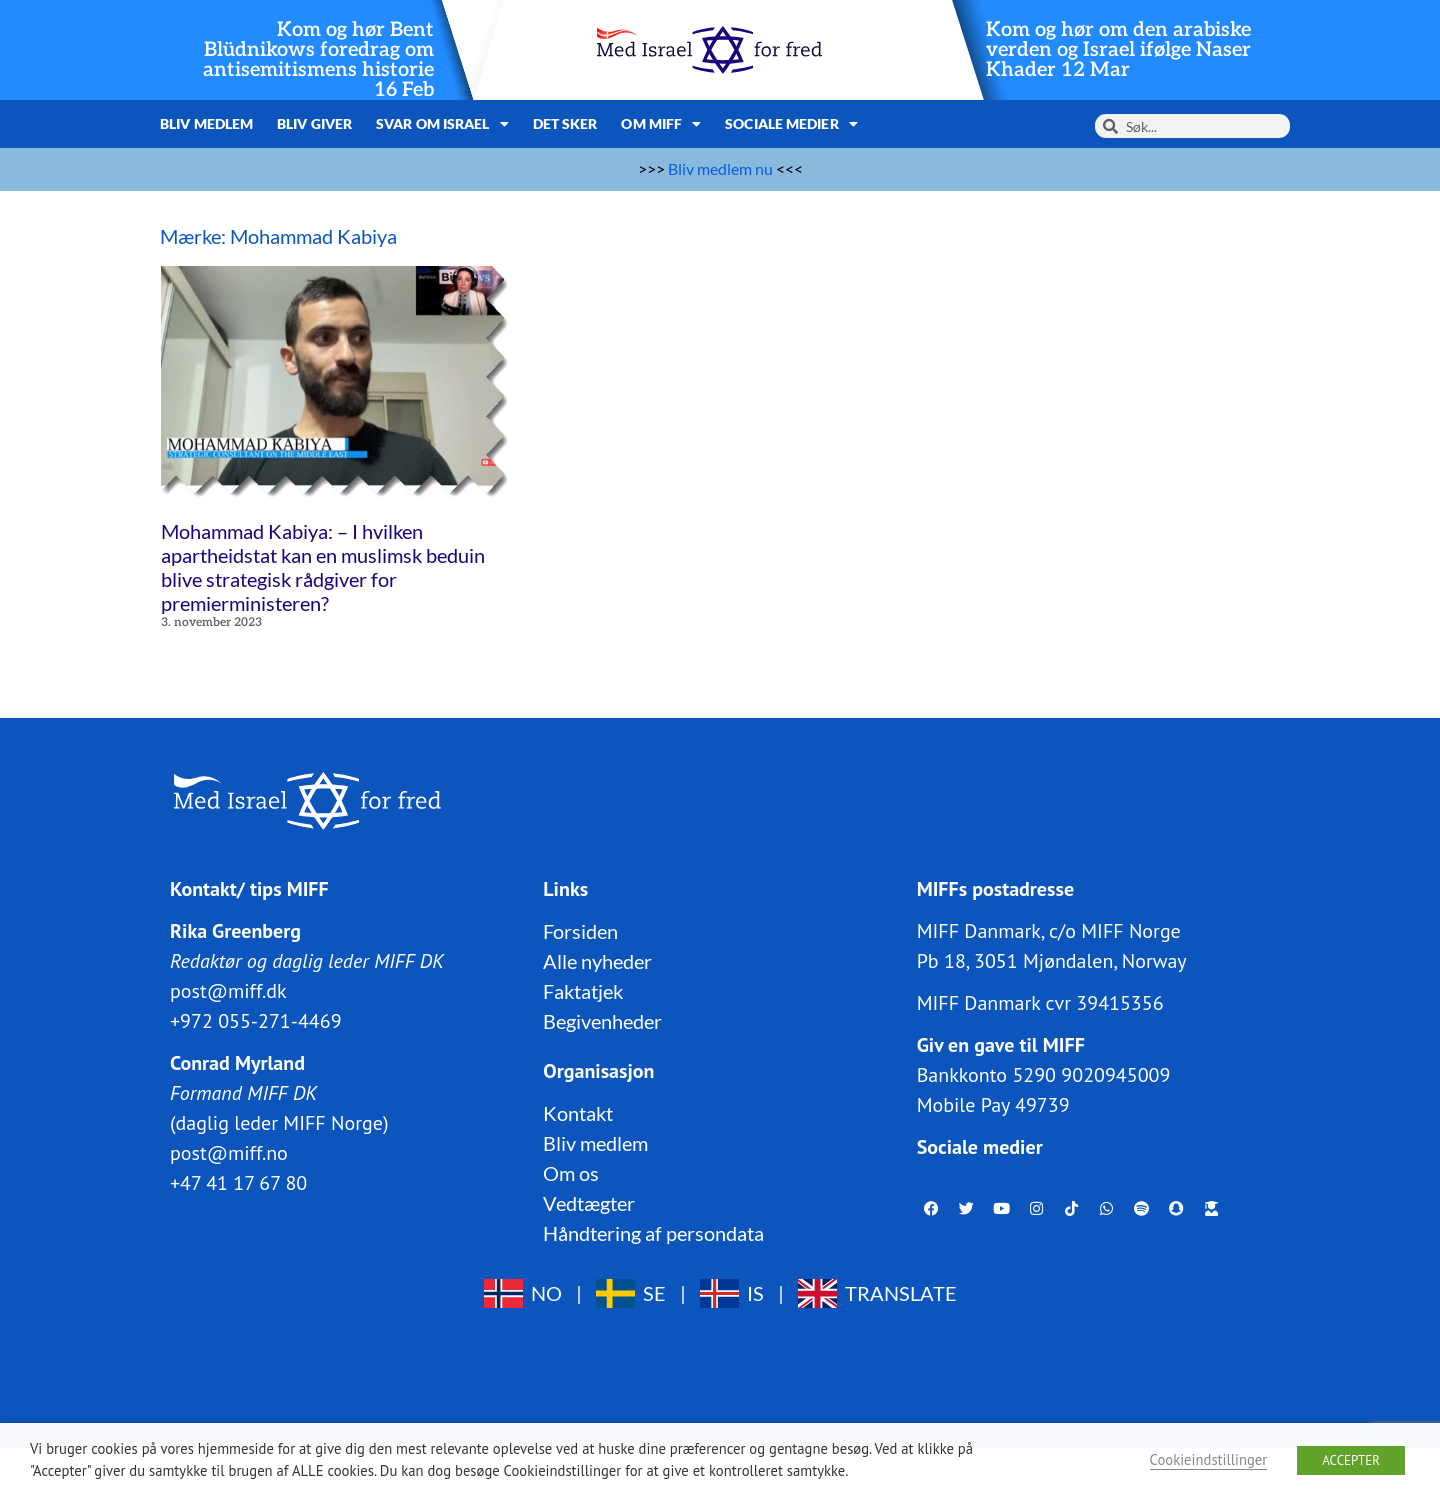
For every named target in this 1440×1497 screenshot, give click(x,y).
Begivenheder (602, 1020)
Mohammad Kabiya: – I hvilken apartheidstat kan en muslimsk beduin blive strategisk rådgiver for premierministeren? (323, 567)
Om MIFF (661, 124)
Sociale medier (791, 124)
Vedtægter (589, 1202)
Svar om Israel (442, 124)
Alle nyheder (597, 960)
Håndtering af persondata (653, 1232)
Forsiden (580, 930)
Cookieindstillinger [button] (1209, 1459)
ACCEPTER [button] (1351, 1460)
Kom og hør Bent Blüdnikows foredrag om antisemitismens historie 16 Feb (318, 60)
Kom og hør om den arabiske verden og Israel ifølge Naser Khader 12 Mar (1118, 50)
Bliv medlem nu (720, 168)
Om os (571, 1172)
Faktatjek (583, 990)
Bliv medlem (206, 123)
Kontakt (578, 1112)
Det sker (565, 123)
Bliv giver (314, 123)
